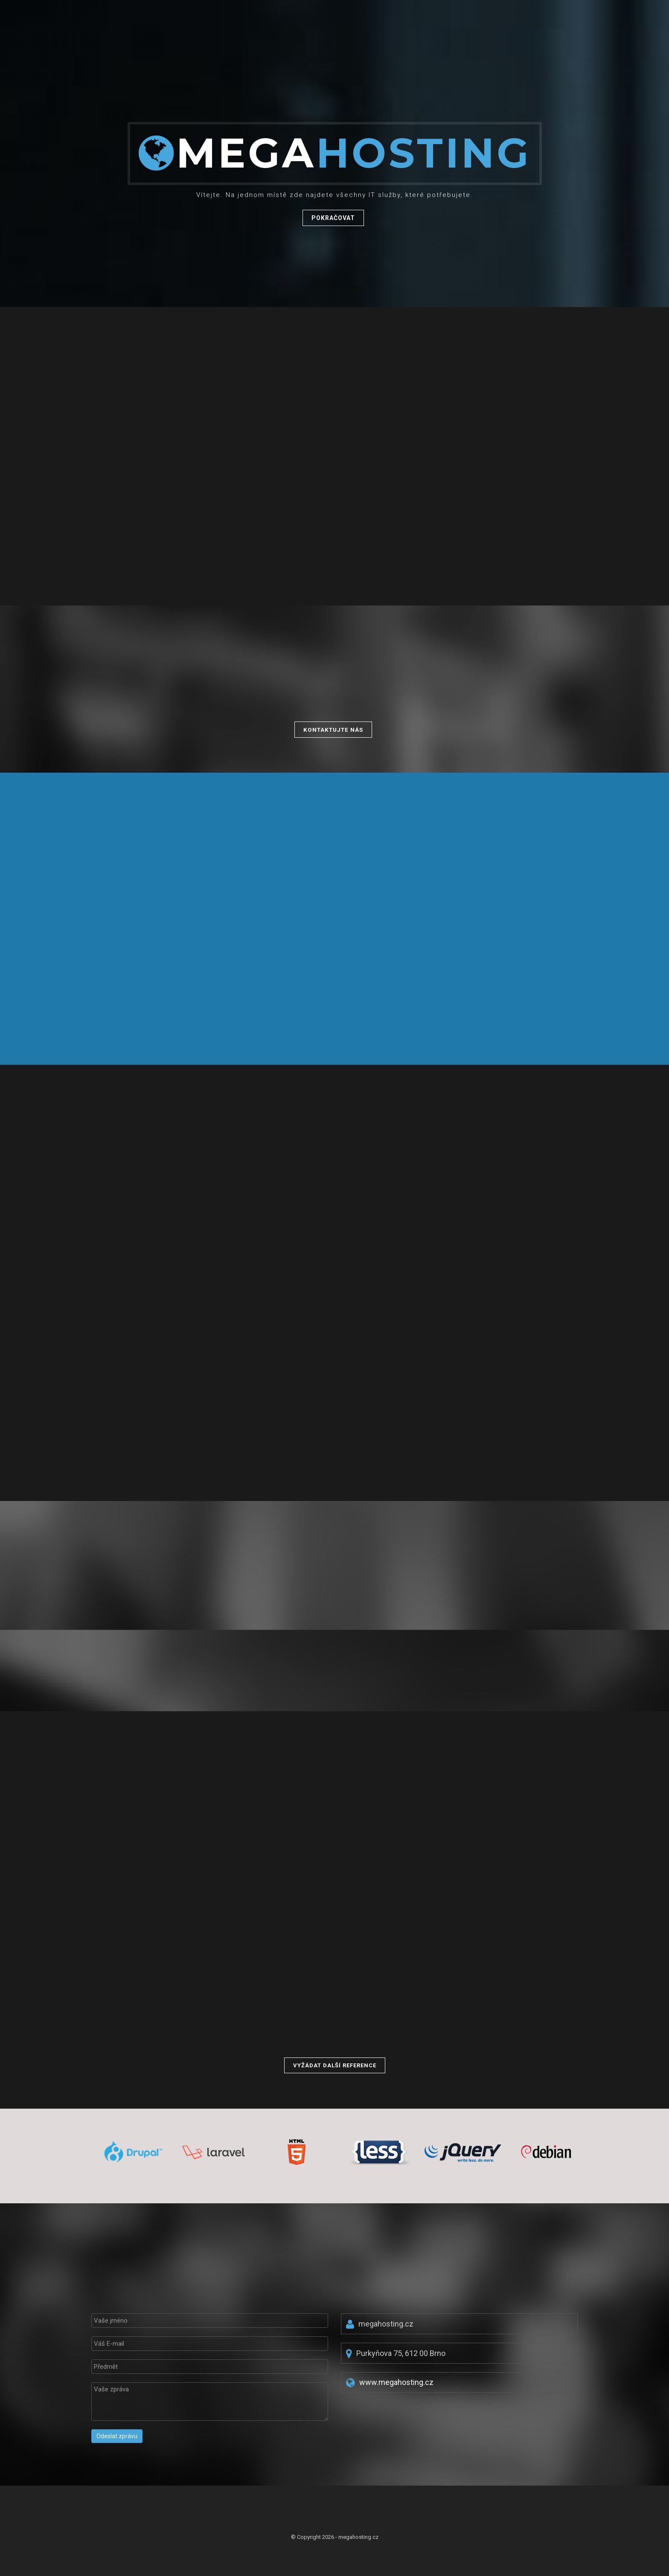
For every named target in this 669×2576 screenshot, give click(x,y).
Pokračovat (333, 219)
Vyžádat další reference (334, 2065)
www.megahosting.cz (396, 2382)
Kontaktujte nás (333, 729)
